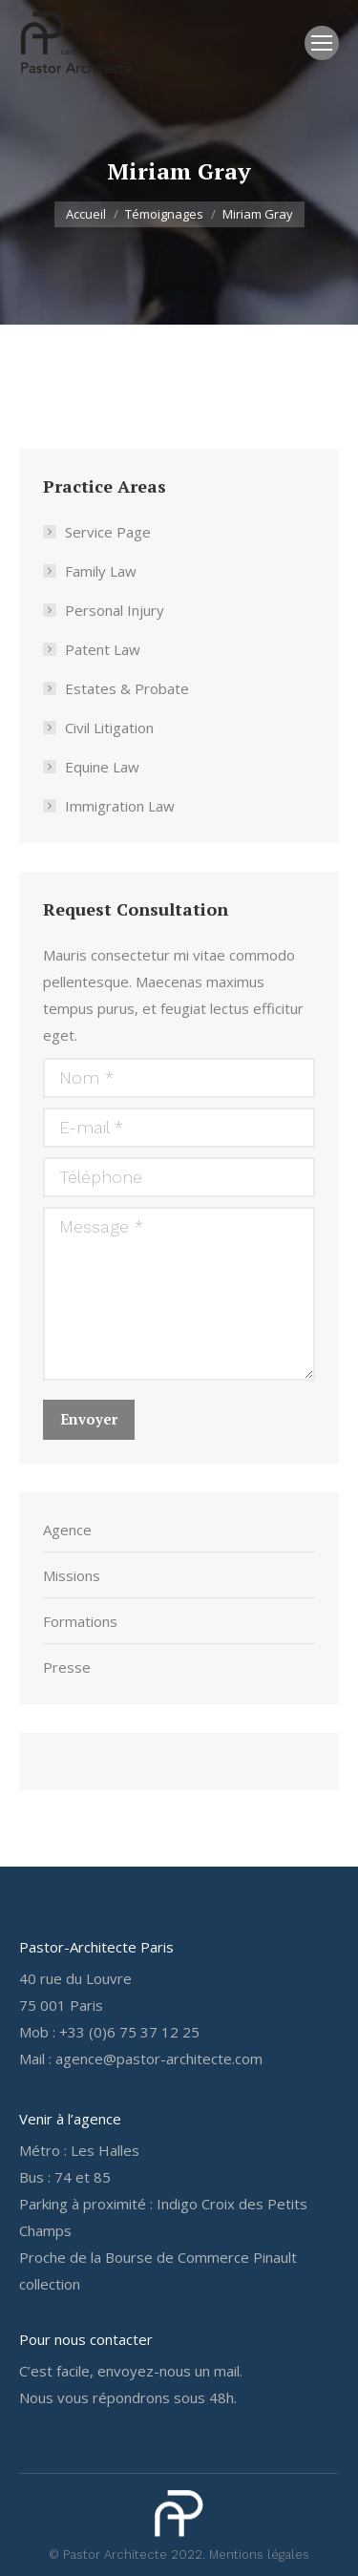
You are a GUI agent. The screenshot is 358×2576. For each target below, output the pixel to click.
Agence (67, 1529)
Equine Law (102, 766)
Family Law (101, 571)
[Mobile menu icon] (322, 43)
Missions (71, 1575)
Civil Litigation (109, 727)
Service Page (108, 531)
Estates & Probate (127, 688)
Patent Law (102, 649)
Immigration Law (120, 805)
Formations (80, 1621)
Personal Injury (114, 610)
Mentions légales (259, 2554)
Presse (67, 1667)
